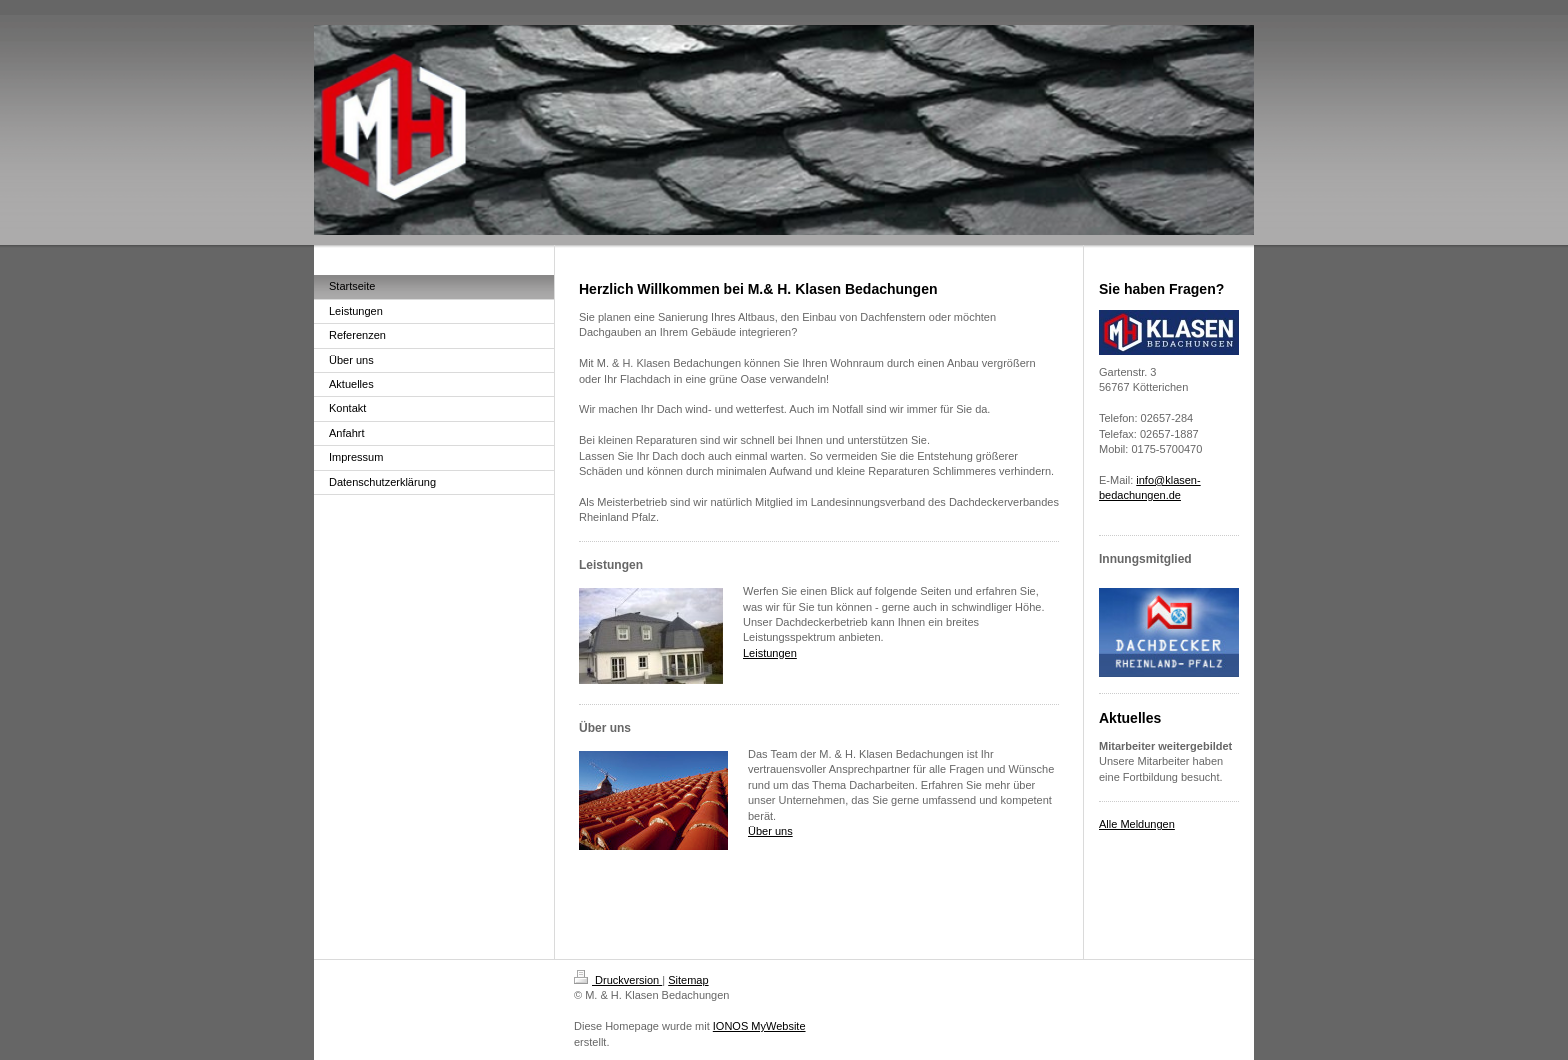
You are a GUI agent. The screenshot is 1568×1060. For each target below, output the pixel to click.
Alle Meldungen (1137, 824)
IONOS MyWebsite (759, 1026)
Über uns (770, 831)
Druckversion (618, 980)
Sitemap (688, 980)
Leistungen (770, 653)
